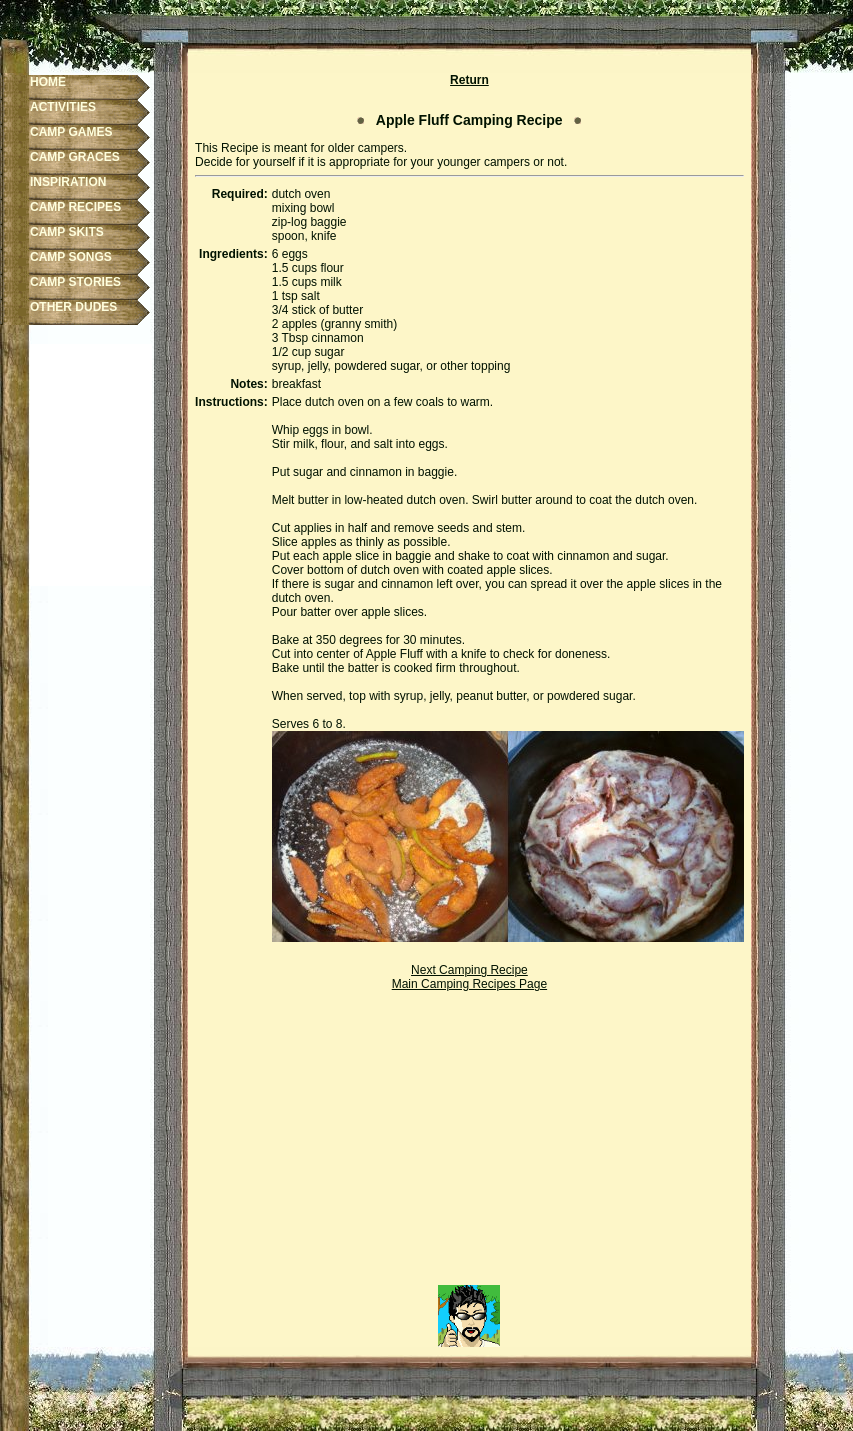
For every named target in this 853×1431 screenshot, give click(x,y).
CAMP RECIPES (75, 207)
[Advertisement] (469, 1145)
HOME (48, 82)
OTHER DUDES (73, 307)
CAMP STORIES (75, 282)
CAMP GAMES (71, 132)
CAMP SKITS (67, 232)
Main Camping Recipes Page (469, 984)
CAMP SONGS (71, 257)
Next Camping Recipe (469, 970)
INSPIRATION (68, 182)
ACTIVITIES (63, 107)
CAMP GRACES (75, 157)
